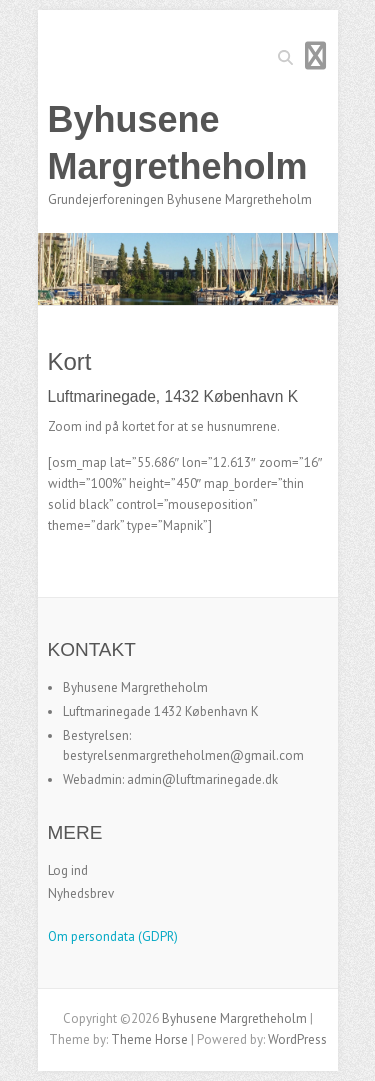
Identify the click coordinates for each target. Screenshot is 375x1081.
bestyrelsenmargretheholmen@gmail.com (183, 755)
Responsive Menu (316, 55)
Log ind (68, 870)
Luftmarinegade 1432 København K (161, 711)
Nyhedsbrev (81, 893)
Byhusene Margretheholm (178, 143)
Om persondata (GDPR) (113, 936)
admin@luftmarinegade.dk (202, 779)
